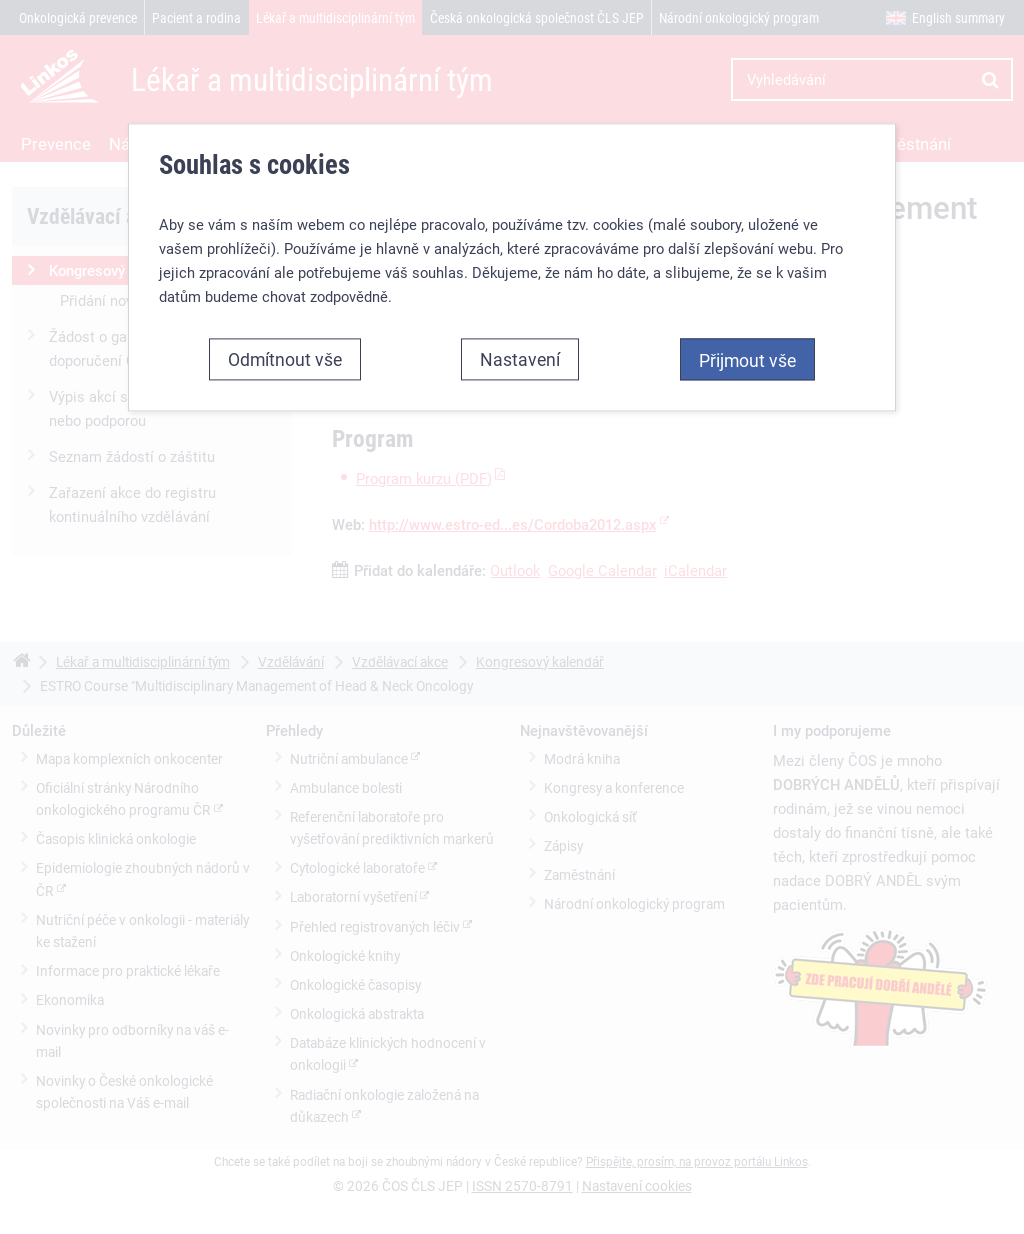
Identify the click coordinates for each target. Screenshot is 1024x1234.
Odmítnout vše (285, 359)
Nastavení (520, 359)
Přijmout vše (747, 360)
